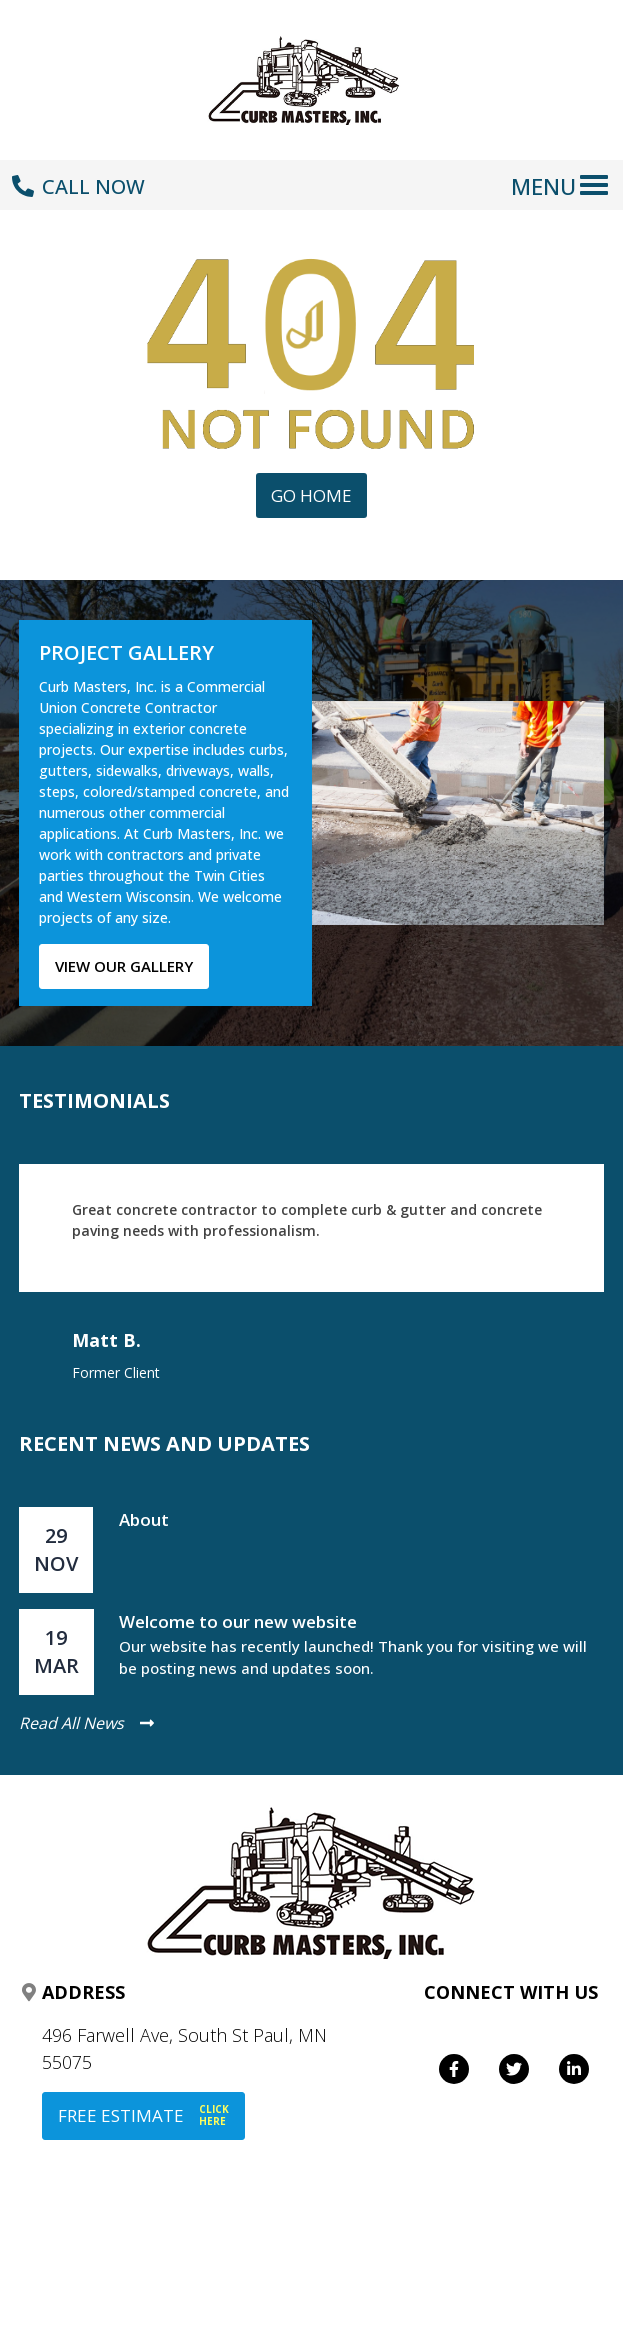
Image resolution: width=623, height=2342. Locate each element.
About (144, 1519)
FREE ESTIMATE (143, 2115)
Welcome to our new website (238, 1621)
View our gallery (124, 966)
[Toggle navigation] (563, 175)
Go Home (311, 495)
